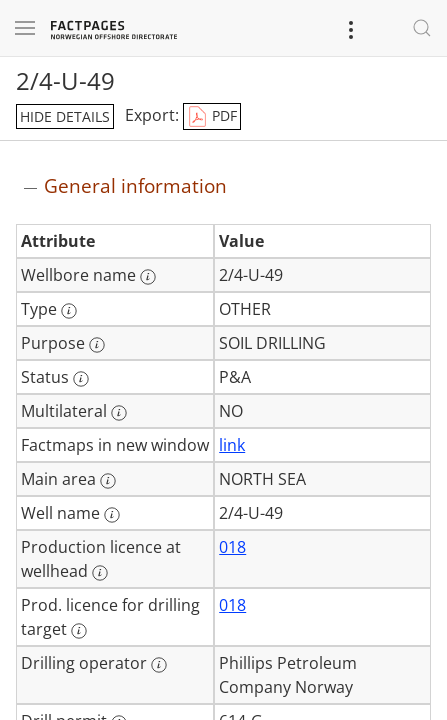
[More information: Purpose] (97, 345)
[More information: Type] (69, 311)
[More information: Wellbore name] (148, 277)
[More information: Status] (81, 379)
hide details (65, 116)
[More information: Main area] (108, 481)
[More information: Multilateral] (119, 413)
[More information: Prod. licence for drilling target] (79, 631)
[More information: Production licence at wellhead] (100, 573)
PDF (212, 117)
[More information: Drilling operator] (159, 665)
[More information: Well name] (112, 515)
